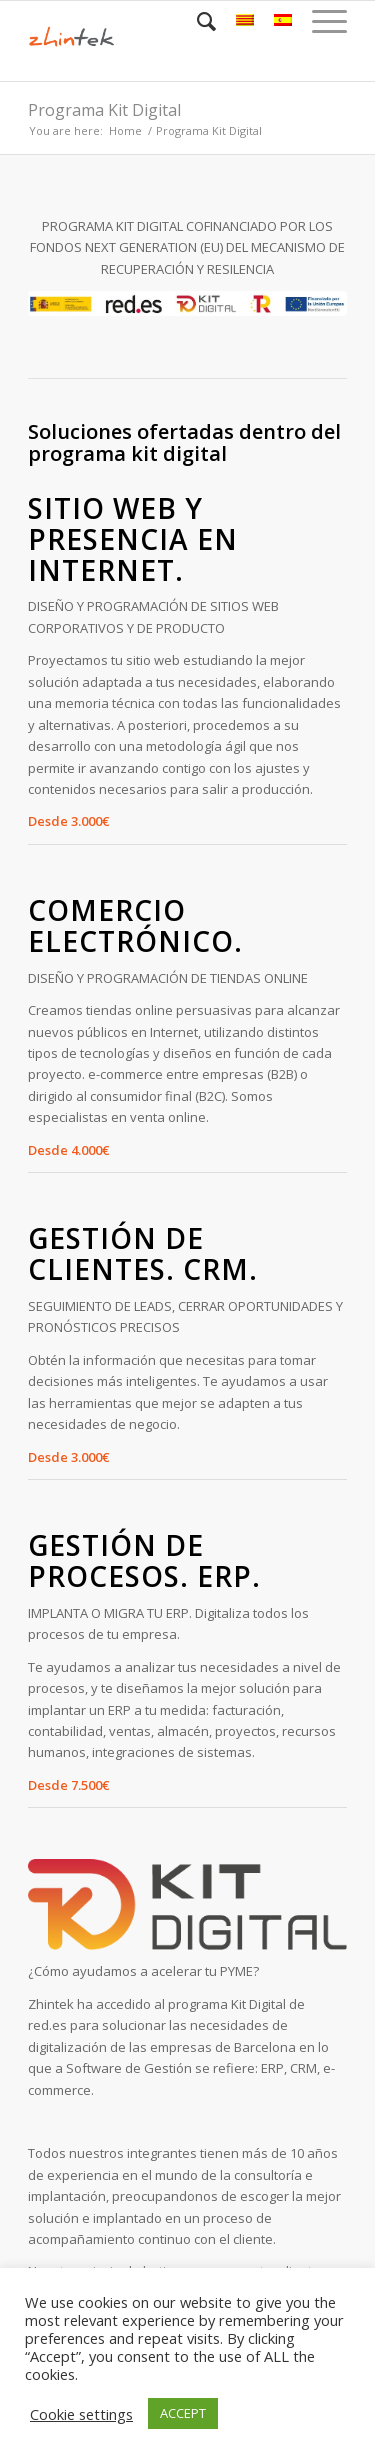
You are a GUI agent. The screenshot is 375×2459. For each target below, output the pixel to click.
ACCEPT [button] (183, 2413)
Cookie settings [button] (81, 2414)
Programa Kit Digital (104, 110)
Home (125, 130)
